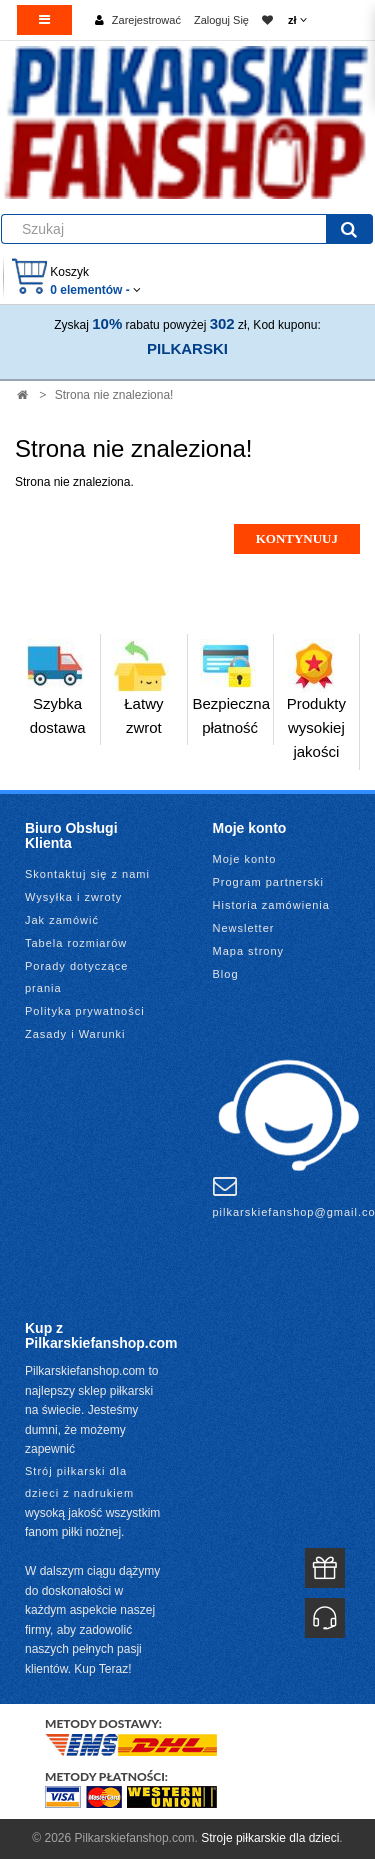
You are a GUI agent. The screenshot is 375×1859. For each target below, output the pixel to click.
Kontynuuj (297, 538)
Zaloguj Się (221, 20)
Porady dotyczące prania (76, 977)
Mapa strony (249, 951)
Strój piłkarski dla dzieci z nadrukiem (79, 1482)
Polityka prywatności (85, 1011)
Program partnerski (269, 882)
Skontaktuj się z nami (87, 874)
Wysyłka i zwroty (73, 897)
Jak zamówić (62, 920)
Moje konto (245, 859)
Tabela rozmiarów (76, 943)
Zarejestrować (146, 20)
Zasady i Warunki (75, 1034)
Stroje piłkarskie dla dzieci (270, 1838)
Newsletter (244, 928)
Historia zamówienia (271, 905)
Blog (226, 974)
